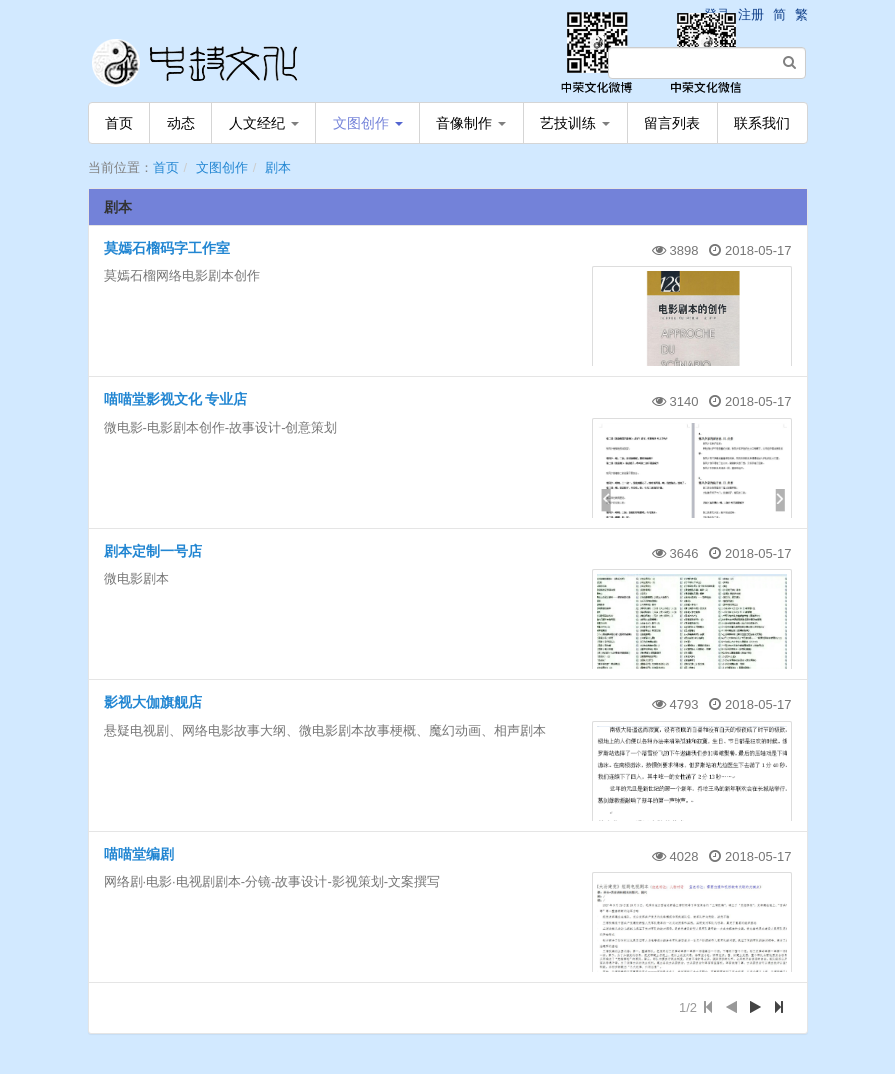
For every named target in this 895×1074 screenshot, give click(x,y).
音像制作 (471, 123)
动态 (181, 123)
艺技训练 (575, 123)
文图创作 (368, 123)
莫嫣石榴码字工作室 (167, 248)
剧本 (278, 167)
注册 (751, 14)
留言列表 (672, 123)
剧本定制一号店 (153, 551)
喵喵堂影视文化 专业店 (176, 399)
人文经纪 (264, 123)
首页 (119, 123)
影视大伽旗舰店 (153, 702)
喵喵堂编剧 (139, 854)
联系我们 (762, 123)
